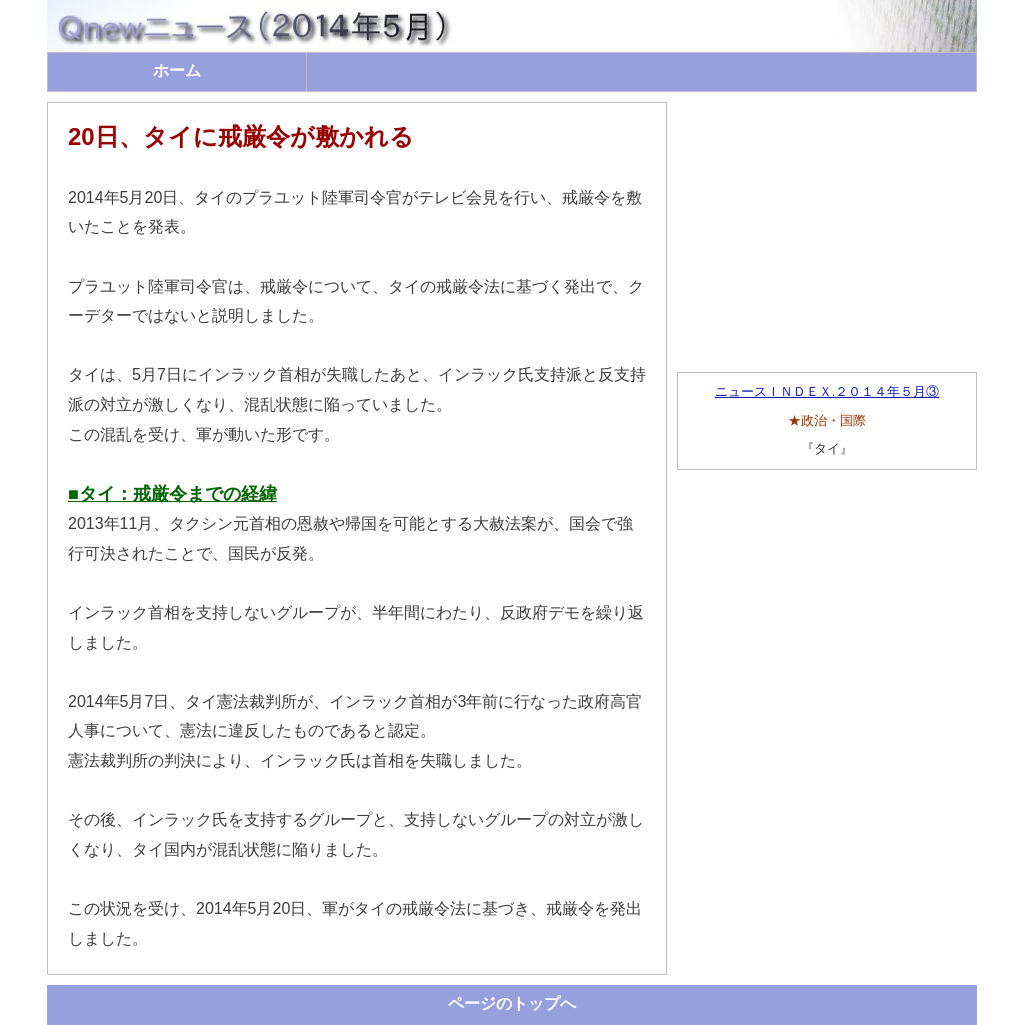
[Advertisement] (827, 227)
